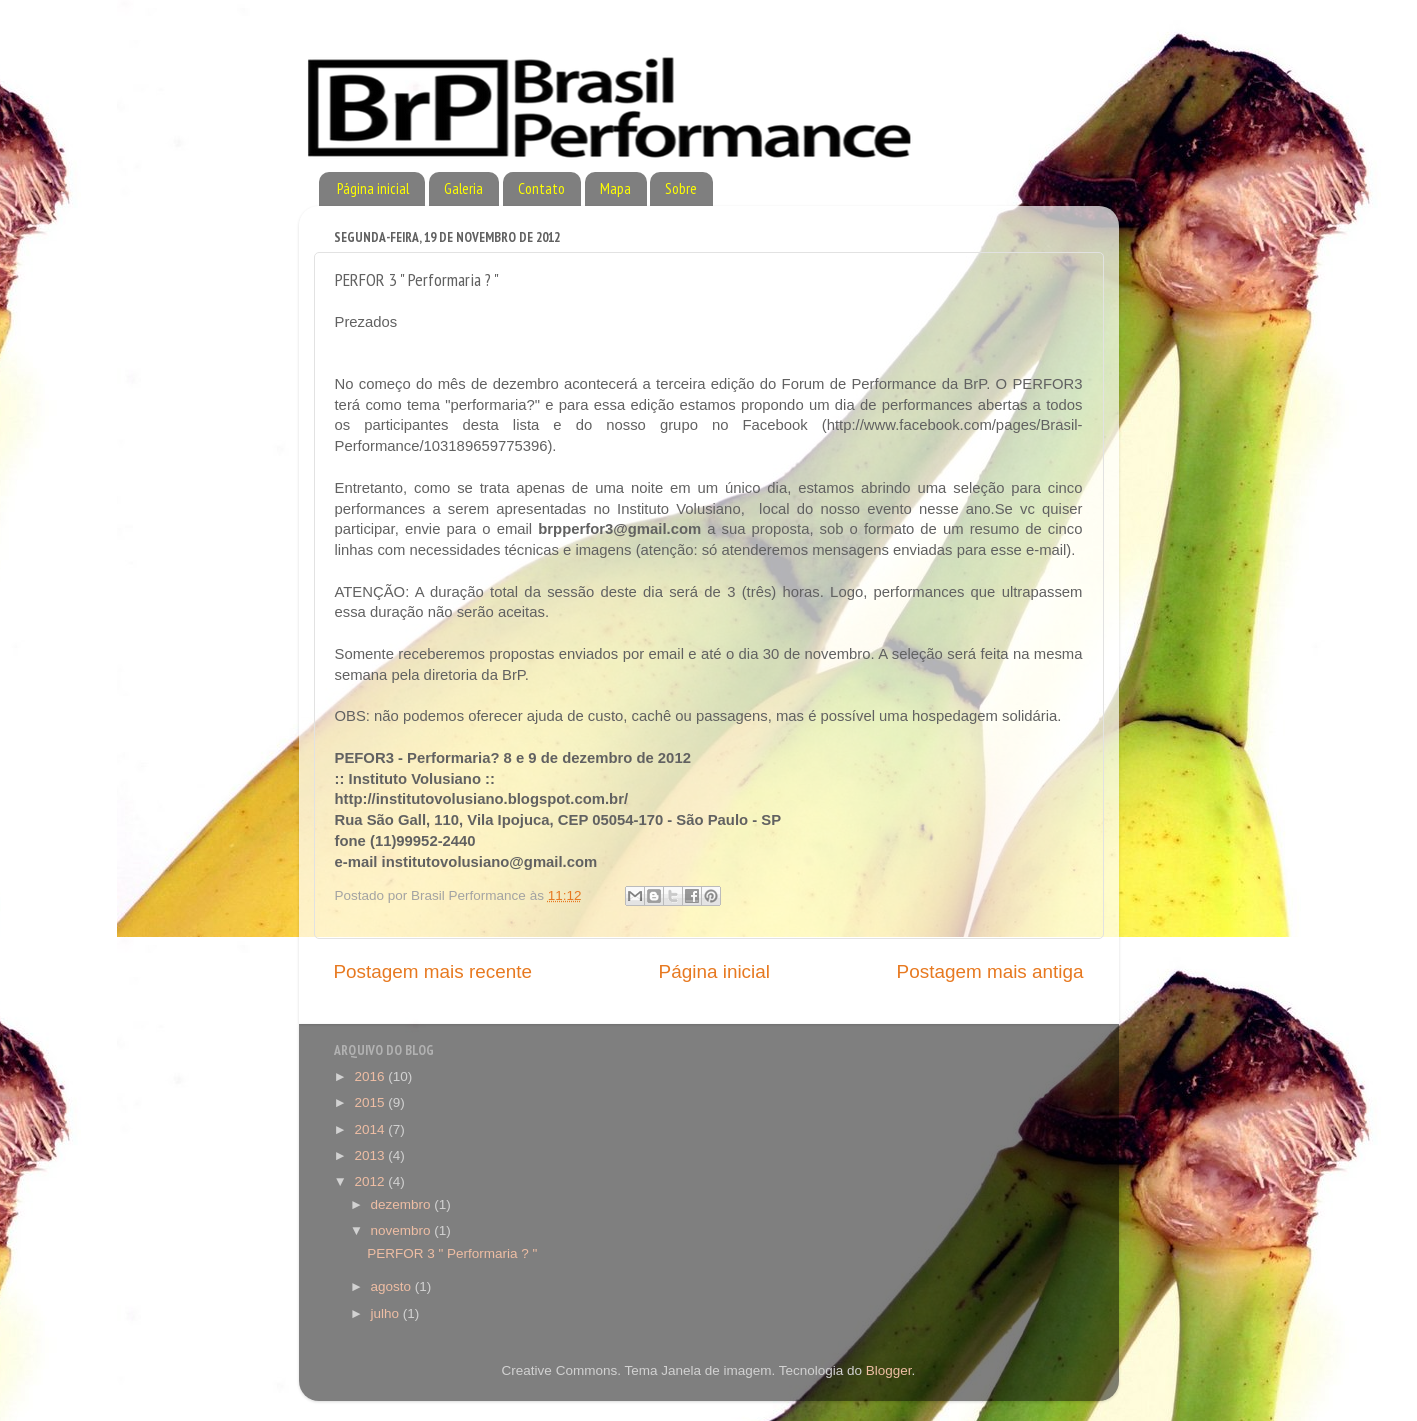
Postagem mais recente (433, 971)
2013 (371, 1155)
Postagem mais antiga (990, 971)
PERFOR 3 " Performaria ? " (452, 1253)
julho (387, 1313)
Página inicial (373, 188)
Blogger (889, 1370)
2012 (371, 1181)
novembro (403, 1230)
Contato (541, 188)
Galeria (463, 188)
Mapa (615, 188)
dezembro (403, 1204)
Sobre (681, 188)
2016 (371, 1076)
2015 (371, 1102)
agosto (393, 1286)
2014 (371, 1129)
